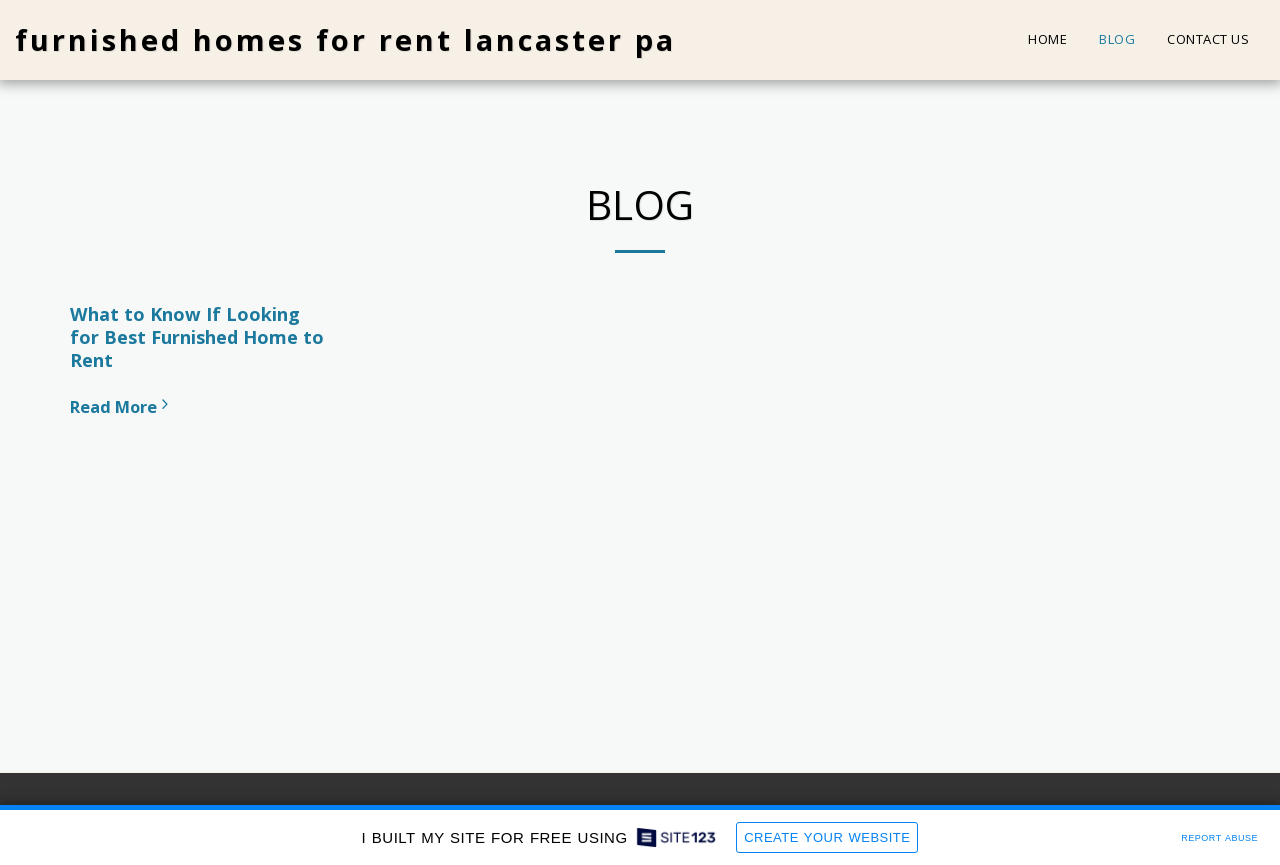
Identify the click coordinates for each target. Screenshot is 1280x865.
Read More (122, 406)
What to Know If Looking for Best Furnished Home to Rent (197, 336)
